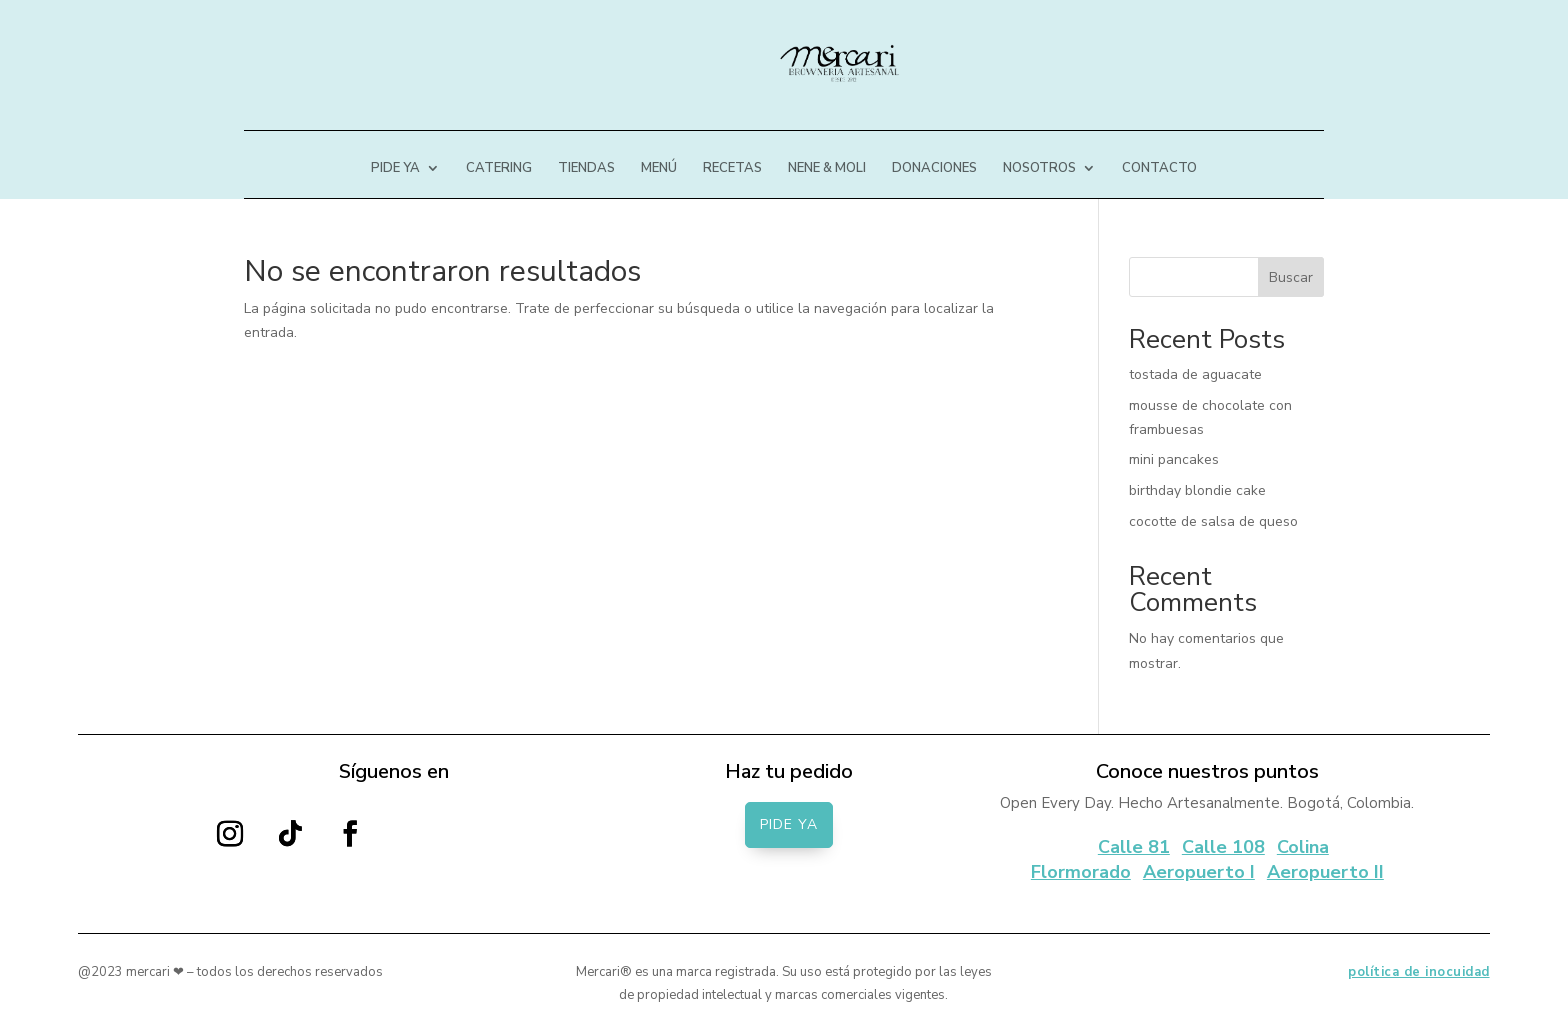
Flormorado (1081, 872)
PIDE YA (395, 169)
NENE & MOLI (827, 169)
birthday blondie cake (1197, 490)
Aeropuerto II (1325, 872)
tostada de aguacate (1195, 374)
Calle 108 (1223, 847)
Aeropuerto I (1199, 872)
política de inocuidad (1419, 972)
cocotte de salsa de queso (1213, 521)
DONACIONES (934, 169)
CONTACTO (1159, 169)
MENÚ (659, 169)
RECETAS (732, 169)
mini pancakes (1174, 459)
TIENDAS (586, 169)
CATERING (499, 169)
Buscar (1291, 277)
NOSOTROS (1039, 169)
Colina (1303, 847)
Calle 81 (1134, 847)
